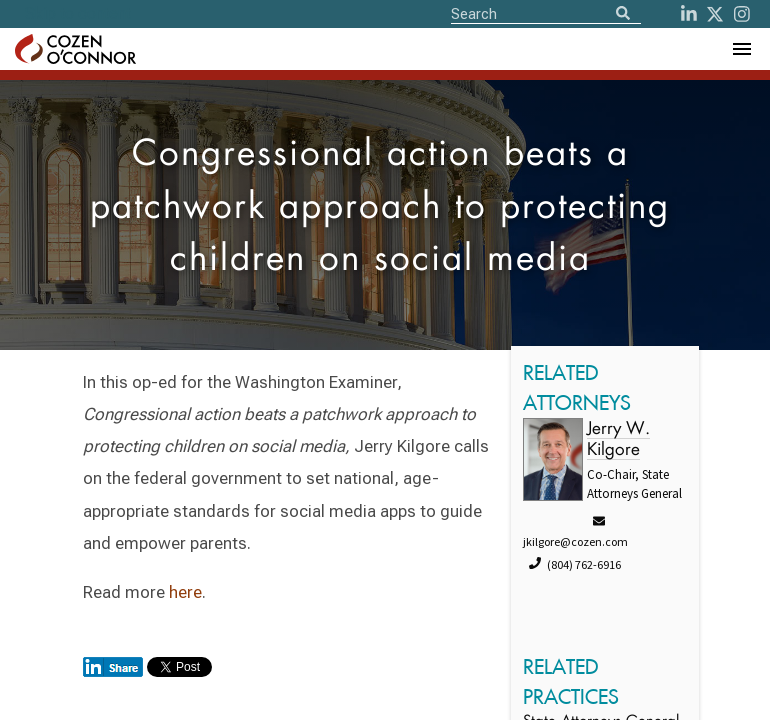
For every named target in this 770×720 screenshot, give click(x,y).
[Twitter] (715, 14)
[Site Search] (546, 13)
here (185, 592)
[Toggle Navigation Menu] (741, 49)
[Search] (623, 14)
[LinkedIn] (689, 14)
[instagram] (742, 14)
